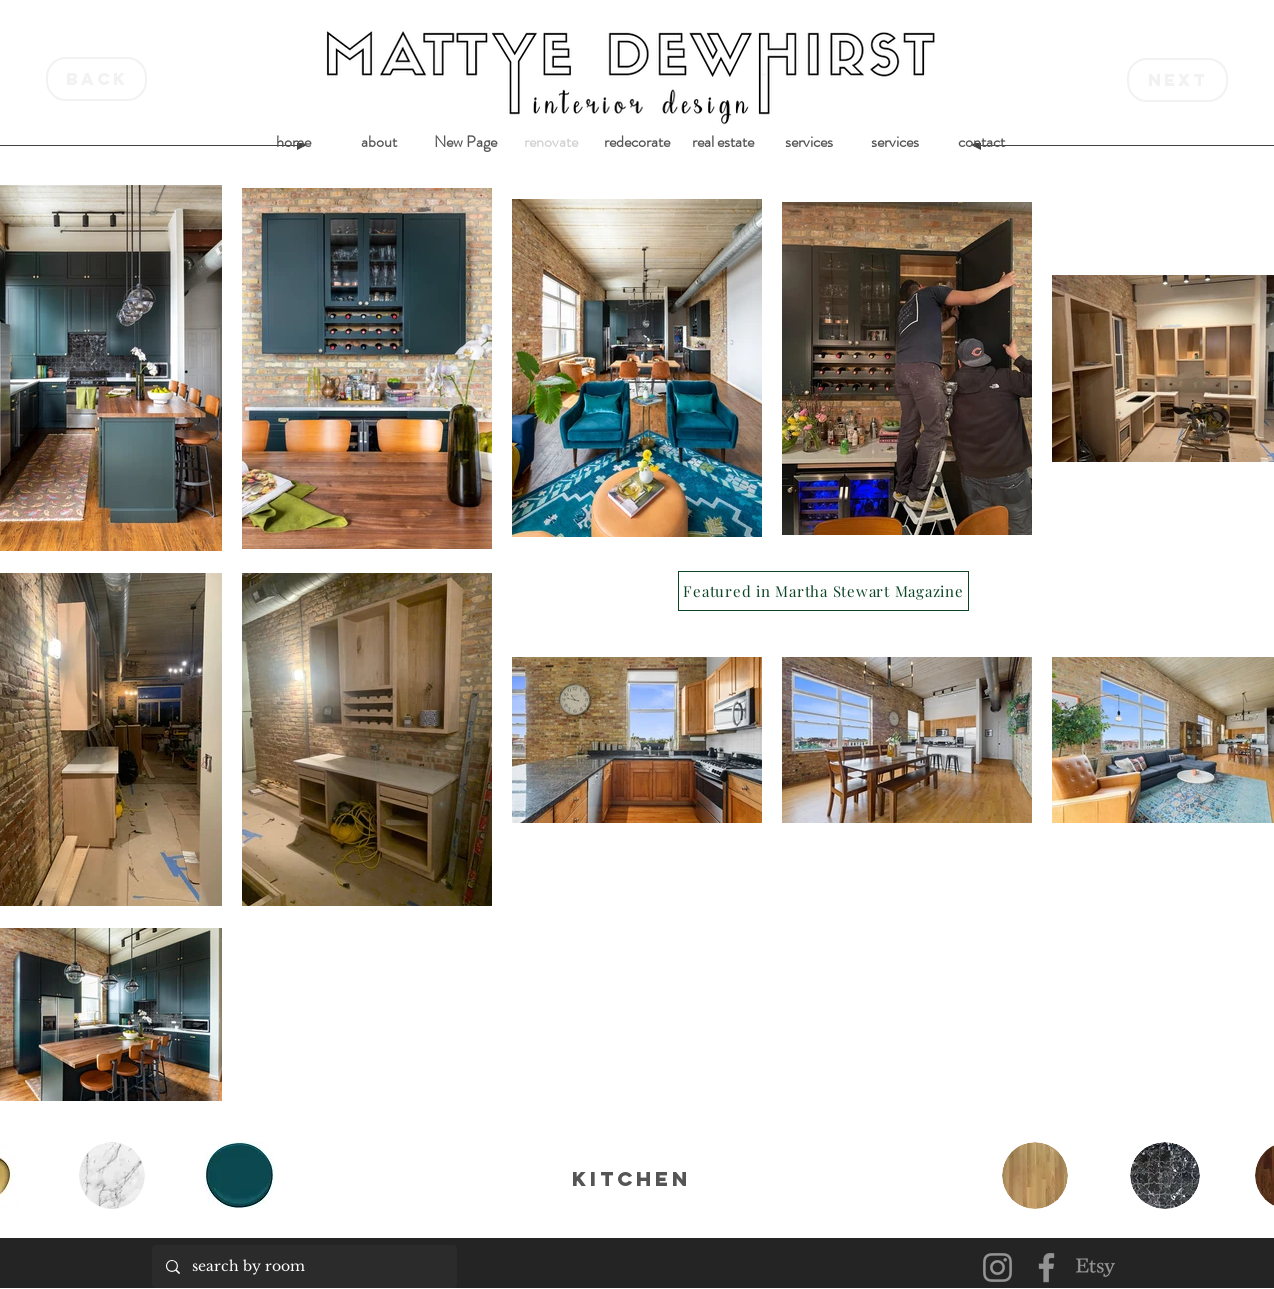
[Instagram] (997, 1267)
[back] (96, 79)
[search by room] (303, 1266)
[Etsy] (1095, 1267)
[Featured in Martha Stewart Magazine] (823, 591)
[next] (1177, 80)
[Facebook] (1046, 1267)
